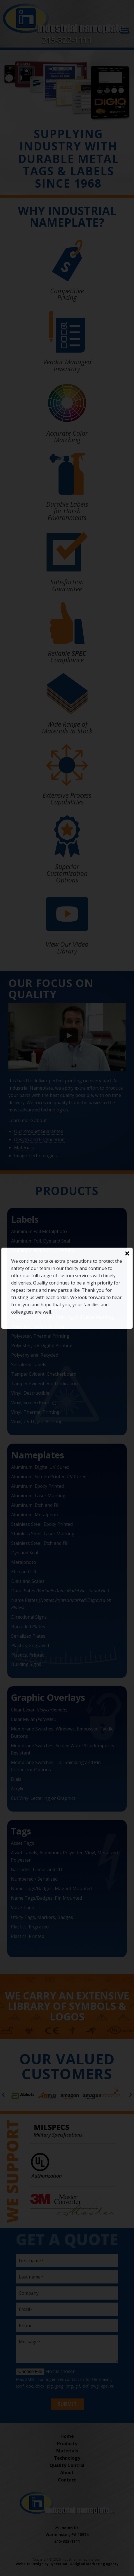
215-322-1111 (67, 39)
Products (67, 2443)
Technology (67, 2458)
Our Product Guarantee (38, 1131)
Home (67, 2436)
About (67, 2472)
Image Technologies (35, 1156)
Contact (67, 2480)
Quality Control (67, 2465)
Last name (30, 2277)
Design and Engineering (39, 1139)
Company (29, 2293)
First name (30, 2261)
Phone (25, 2325)
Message (28, 2342)
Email (24, 2309)
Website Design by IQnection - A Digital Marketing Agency (67, 2563)
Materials (24, 1147)
